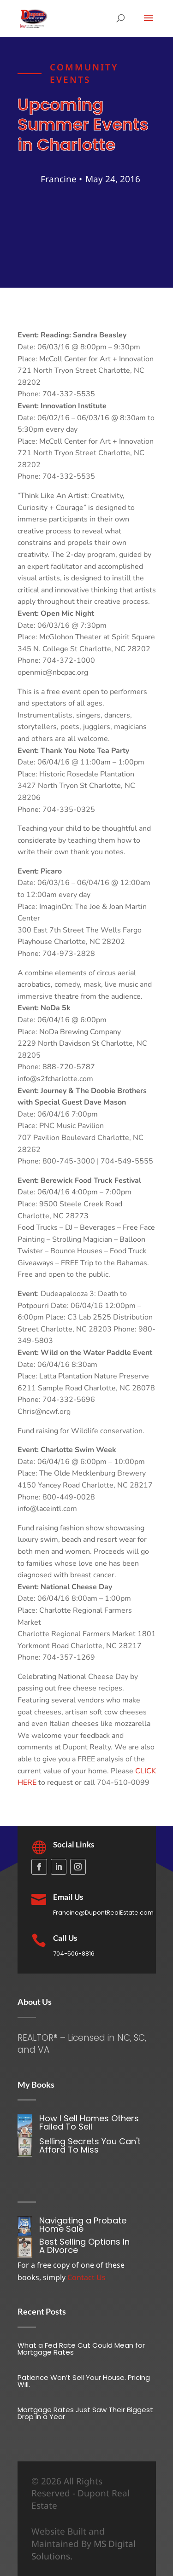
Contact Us (86, 2277)
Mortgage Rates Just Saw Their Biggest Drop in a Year (85, 2413)
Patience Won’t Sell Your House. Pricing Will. (84, 2381)
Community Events (84, 81)
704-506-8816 (74, 1953)
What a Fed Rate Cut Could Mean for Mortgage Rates (81, 2348)
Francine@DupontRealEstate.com (103, 1912)
